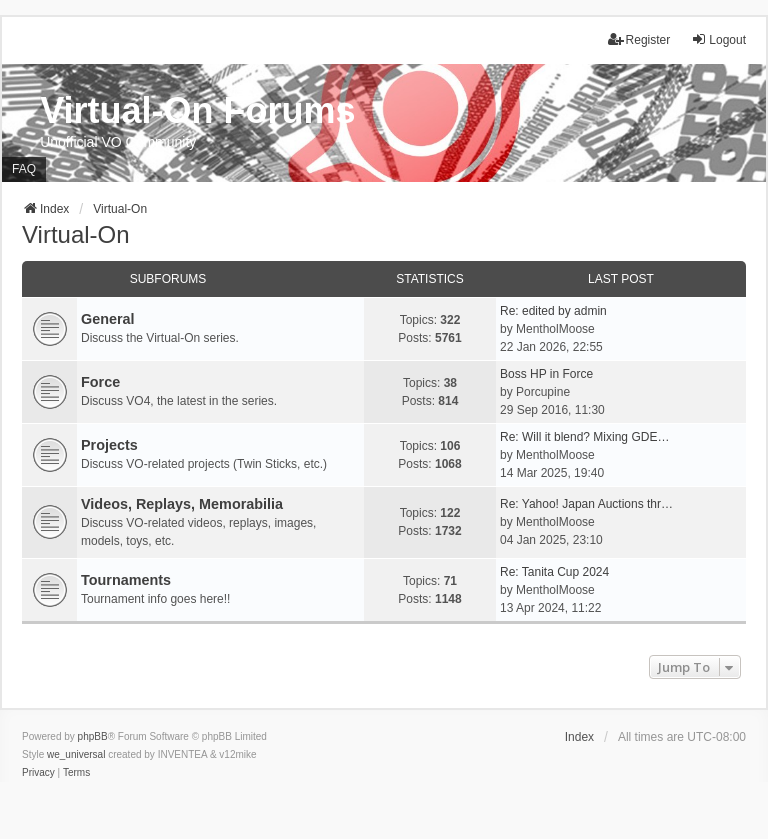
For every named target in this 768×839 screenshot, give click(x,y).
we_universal (76, 754)
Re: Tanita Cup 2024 (554, 572)
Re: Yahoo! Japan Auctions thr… (586, 504)
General (108, 319)
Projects (109, 445)
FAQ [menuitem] (24, 169)
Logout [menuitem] (718, 39)
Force (100, 382)
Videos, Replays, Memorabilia (182, 504)
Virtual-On (76, 234)
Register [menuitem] (639, 39)
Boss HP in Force (546, 374)
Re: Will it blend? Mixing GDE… (584, 437)
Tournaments (126, 580)
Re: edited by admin (553, 311)
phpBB (93, 736)
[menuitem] (38, 773)
